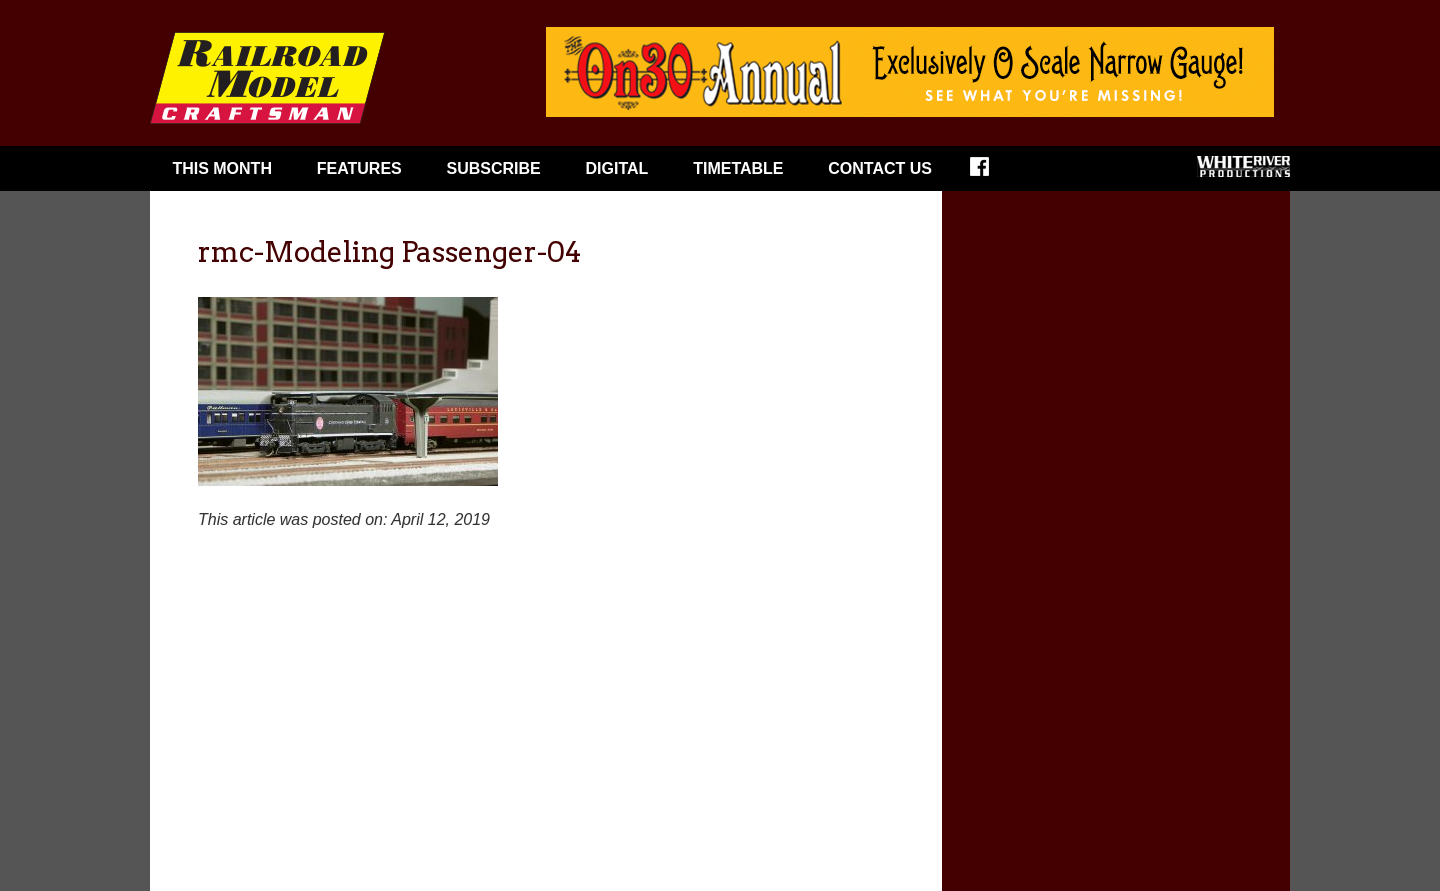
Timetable (738, 168)
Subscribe (494, 168)
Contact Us (880, 168)
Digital (617, 168)
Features (359, 168)
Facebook (992, 173)
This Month (222, 168)
